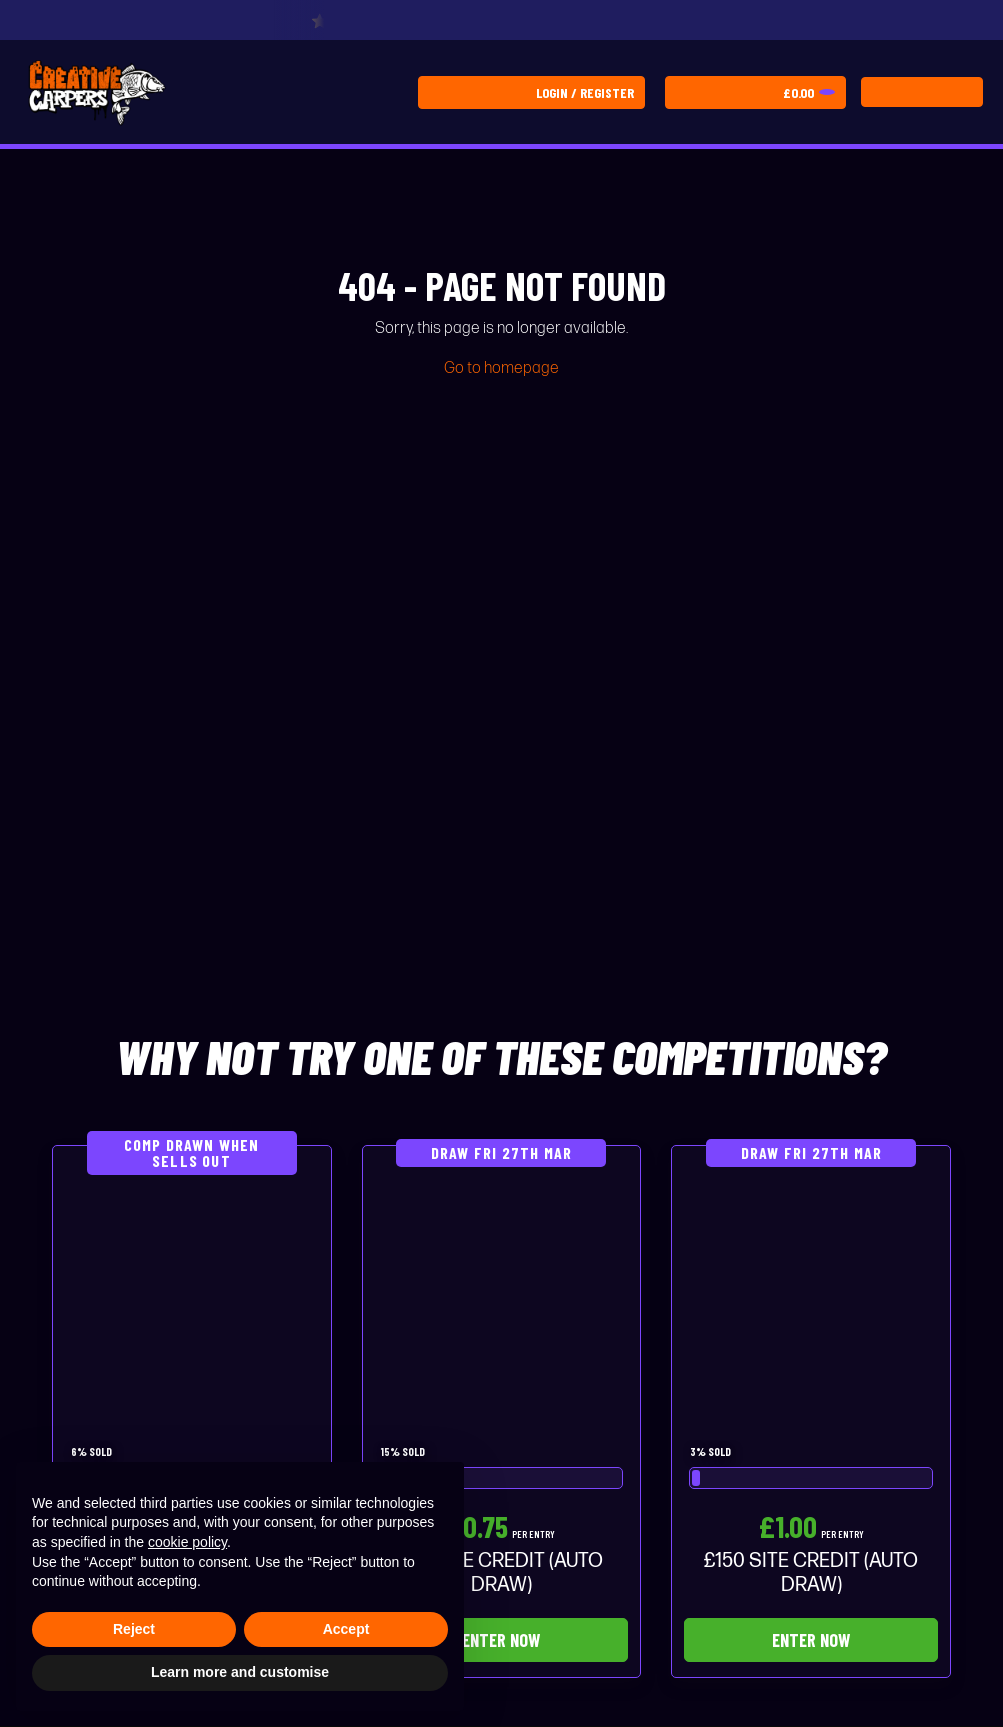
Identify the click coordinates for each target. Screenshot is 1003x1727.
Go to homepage (501, 368)
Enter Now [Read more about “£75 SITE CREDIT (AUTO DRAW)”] (501, 1640)
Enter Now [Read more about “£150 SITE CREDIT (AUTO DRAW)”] (811, 1640)
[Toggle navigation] (922, 92)
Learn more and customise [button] (240, 1672)
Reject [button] (134, 1629)
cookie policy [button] (187, 1542)
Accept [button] (346, 1629)
